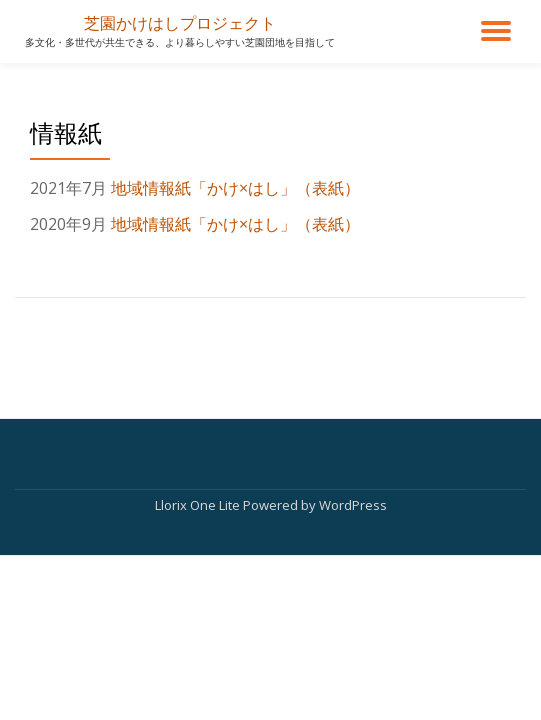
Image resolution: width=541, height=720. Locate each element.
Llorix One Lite (199, 505)
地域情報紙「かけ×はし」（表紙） (235, 188)
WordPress (353, 505)
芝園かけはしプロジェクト (180, 23)
